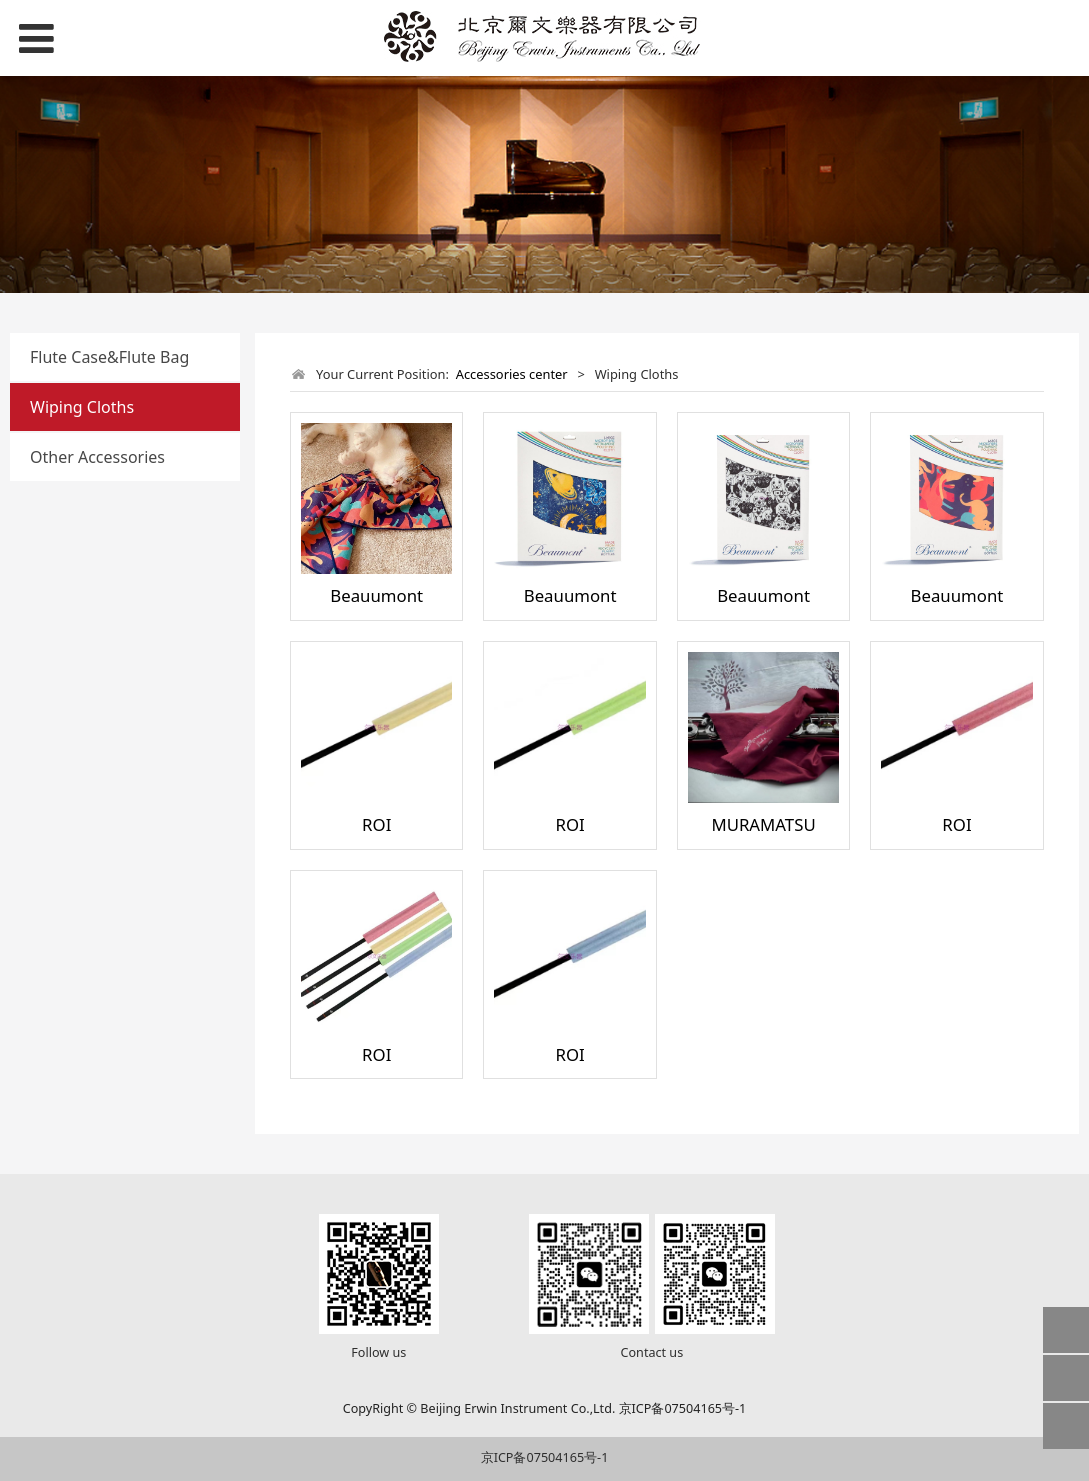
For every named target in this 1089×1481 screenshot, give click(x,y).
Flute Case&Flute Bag (109, 357)
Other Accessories (97, 457)
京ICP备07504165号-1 (545, 1457)
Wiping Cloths (82, 407)
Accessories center (512, 374)
